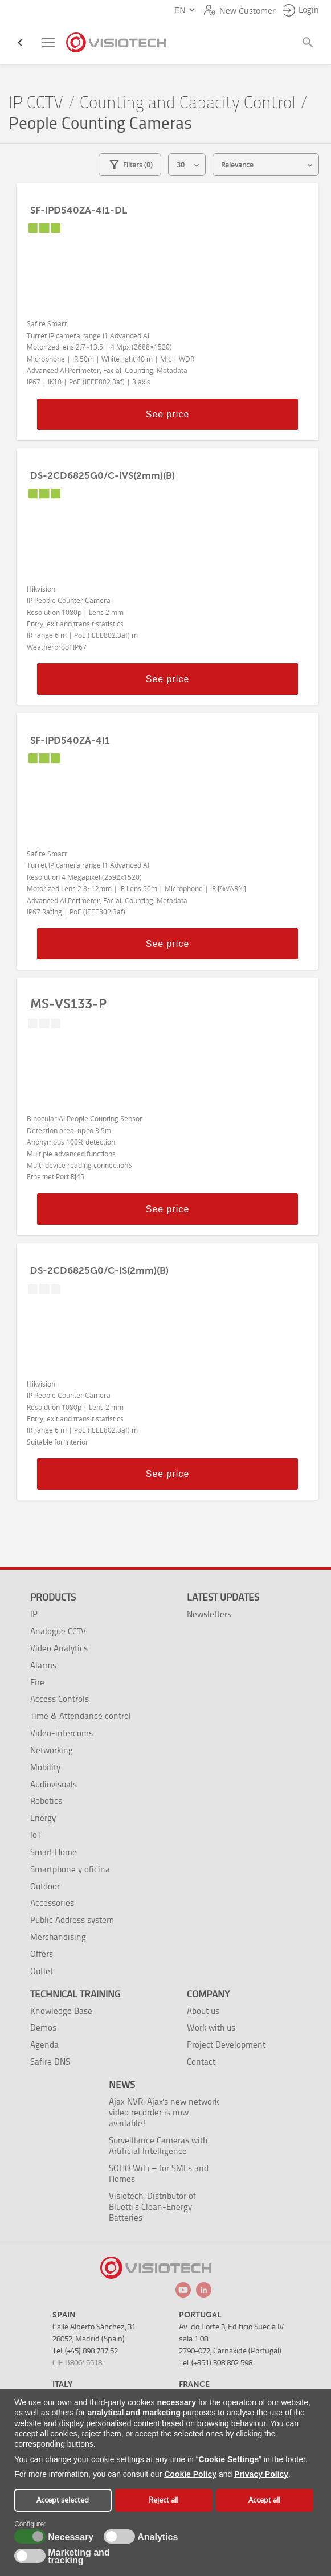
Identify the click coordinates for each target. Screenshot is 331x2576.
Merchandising (58, 1936)
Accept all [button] (264, 2500)
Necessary (69, 2537)
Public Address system (72, 1919)
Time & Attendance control (80, 1716)
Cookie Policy (190, 2474)
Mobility (45, 1767)
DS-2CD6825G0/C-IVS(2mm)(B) (102, 475)
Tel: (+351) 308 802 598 (215, 2363)
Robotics (46, 1800)
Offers (41, 1954)
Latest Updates (223, 1597)
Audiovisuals (53, 1784)
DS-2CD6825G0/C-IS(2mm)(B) (99, 1270)
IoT (35, 1835)
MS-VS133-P (68, 1004)
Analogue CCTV (58, 1631)
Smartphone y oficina (70, 1869)
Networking (51, 1750)
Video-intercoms (61, 1733)
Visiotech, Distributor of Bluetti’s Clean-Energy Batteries (152, 2207)
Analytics (156, 2537)
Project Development (226, 2044)
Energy (43, 1817)
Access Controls (59, 1698)
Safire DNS (50, 2061)
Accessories (52, 1902)
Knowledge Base (61, 2010)
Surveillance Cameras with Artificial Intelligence (158, 2145)
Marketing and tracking (78, 2557)
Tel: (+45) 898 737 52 (85, 2351)
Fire (37, 1682)
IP (34, 1614)
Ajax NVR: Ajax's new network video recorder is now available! (164, 2112)
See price (168, 414)
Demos (43, 2027)
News (122, 2084)
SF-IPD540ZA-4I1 (70, 740)
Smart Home (53, 1852)
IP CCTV (36, 103)
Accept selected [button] (62, 2500)
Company (208, 1994)
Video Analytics (59, 1648)
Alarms (43, 1665)
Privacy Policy (261, 2474)
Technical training (75, 1994)
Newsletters (209, 1614)
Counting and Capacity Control (188, 103)
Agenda (44, 2044)
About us (203, 2010)
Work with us (211, 2027)
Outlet (41, 1971)
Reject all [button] (163, 2500)
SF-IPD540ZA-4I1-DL (78, 210)
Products (53, 1597)
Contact (201, 2061)
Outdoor (45, 1886)
